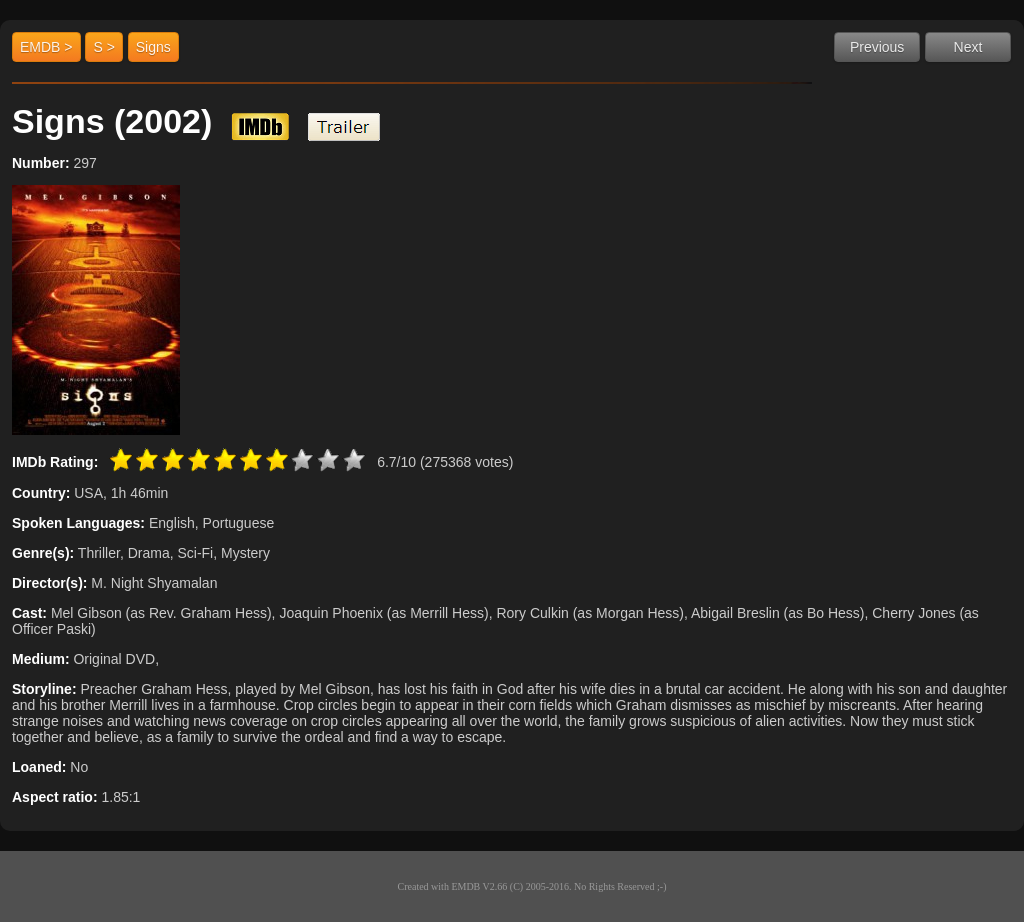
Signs (153, 47)
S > (103, 47)
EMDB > (46, 47)
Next (968, 47)
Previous (877, 47)
